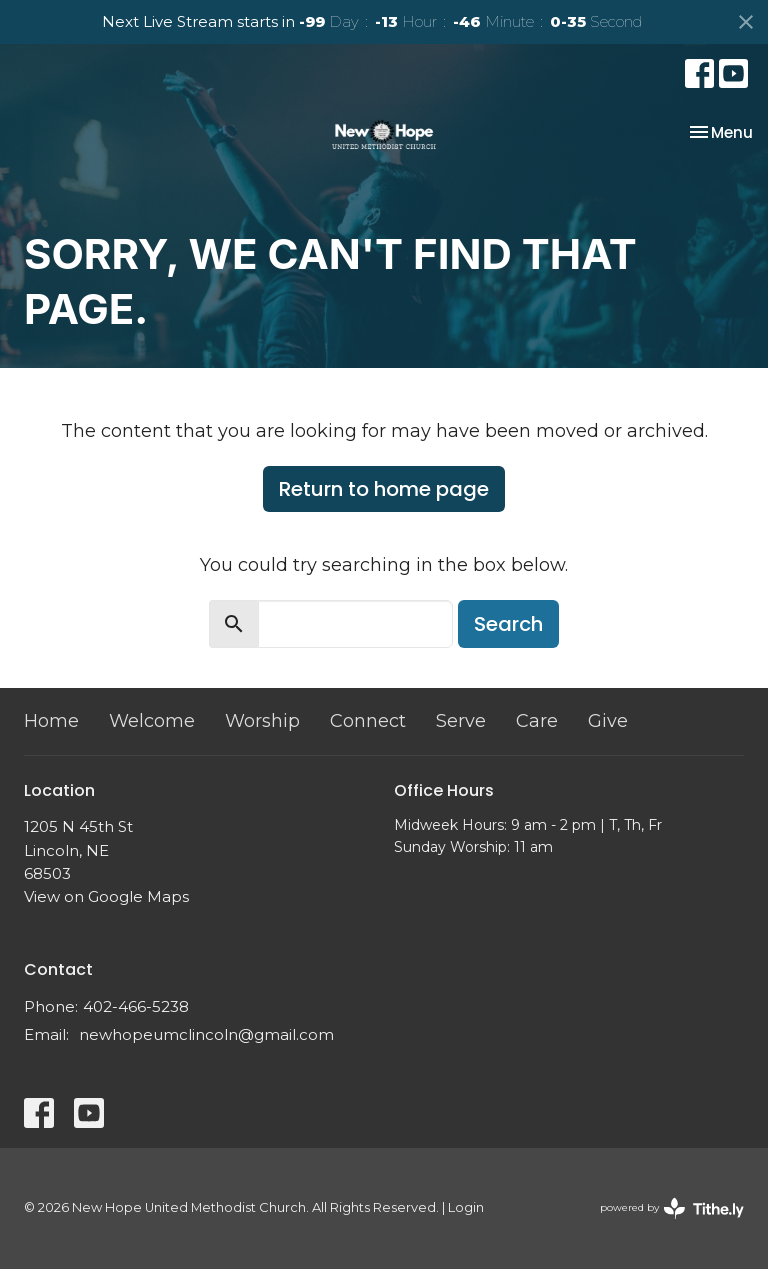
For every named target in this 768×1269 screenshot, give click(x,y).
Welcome (152, 721)
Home (51, 721)
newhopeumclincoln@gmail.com (206, 1034)
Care (537, 721)
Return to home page (384, 489)
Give (608, 721)
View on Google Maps (106, 896)
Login (466, 1207)
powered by (672, 1208)
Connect (368, 721)
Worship (262, 721)
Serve (461, 721)
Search (508, 624)
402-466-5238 (136, 1006)
